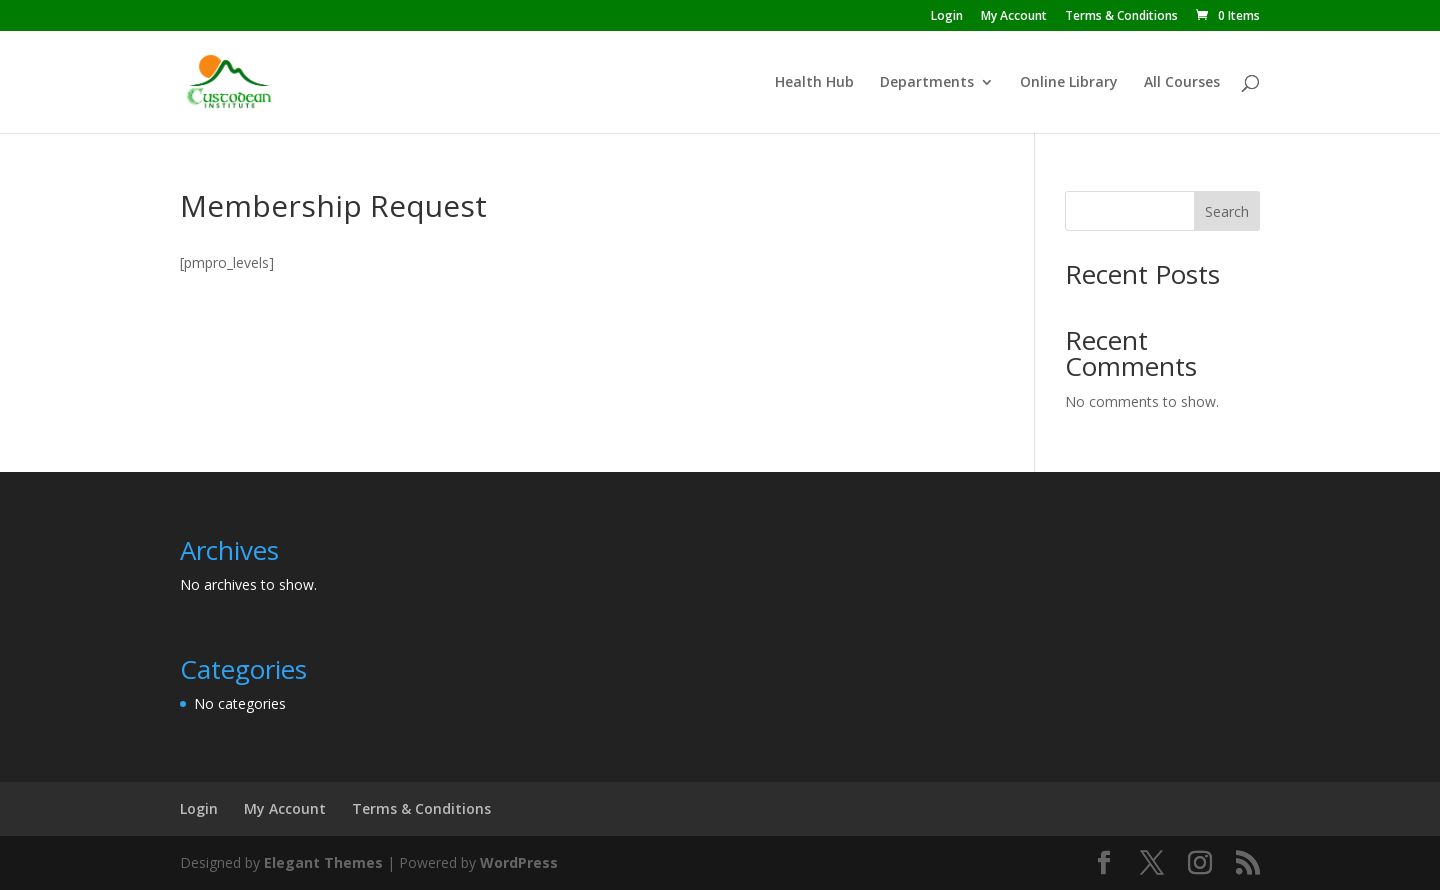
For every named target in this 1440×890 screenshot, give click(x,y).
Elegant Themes (323, 862)
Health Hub (814, 83)
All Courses (1182, 83)
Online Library (1069, 83)
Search (1227, 211)
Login (947, 17)
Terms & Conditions (1121, 17)
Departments (927, 83)
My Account (1014, 17)
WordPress (519, 862)
